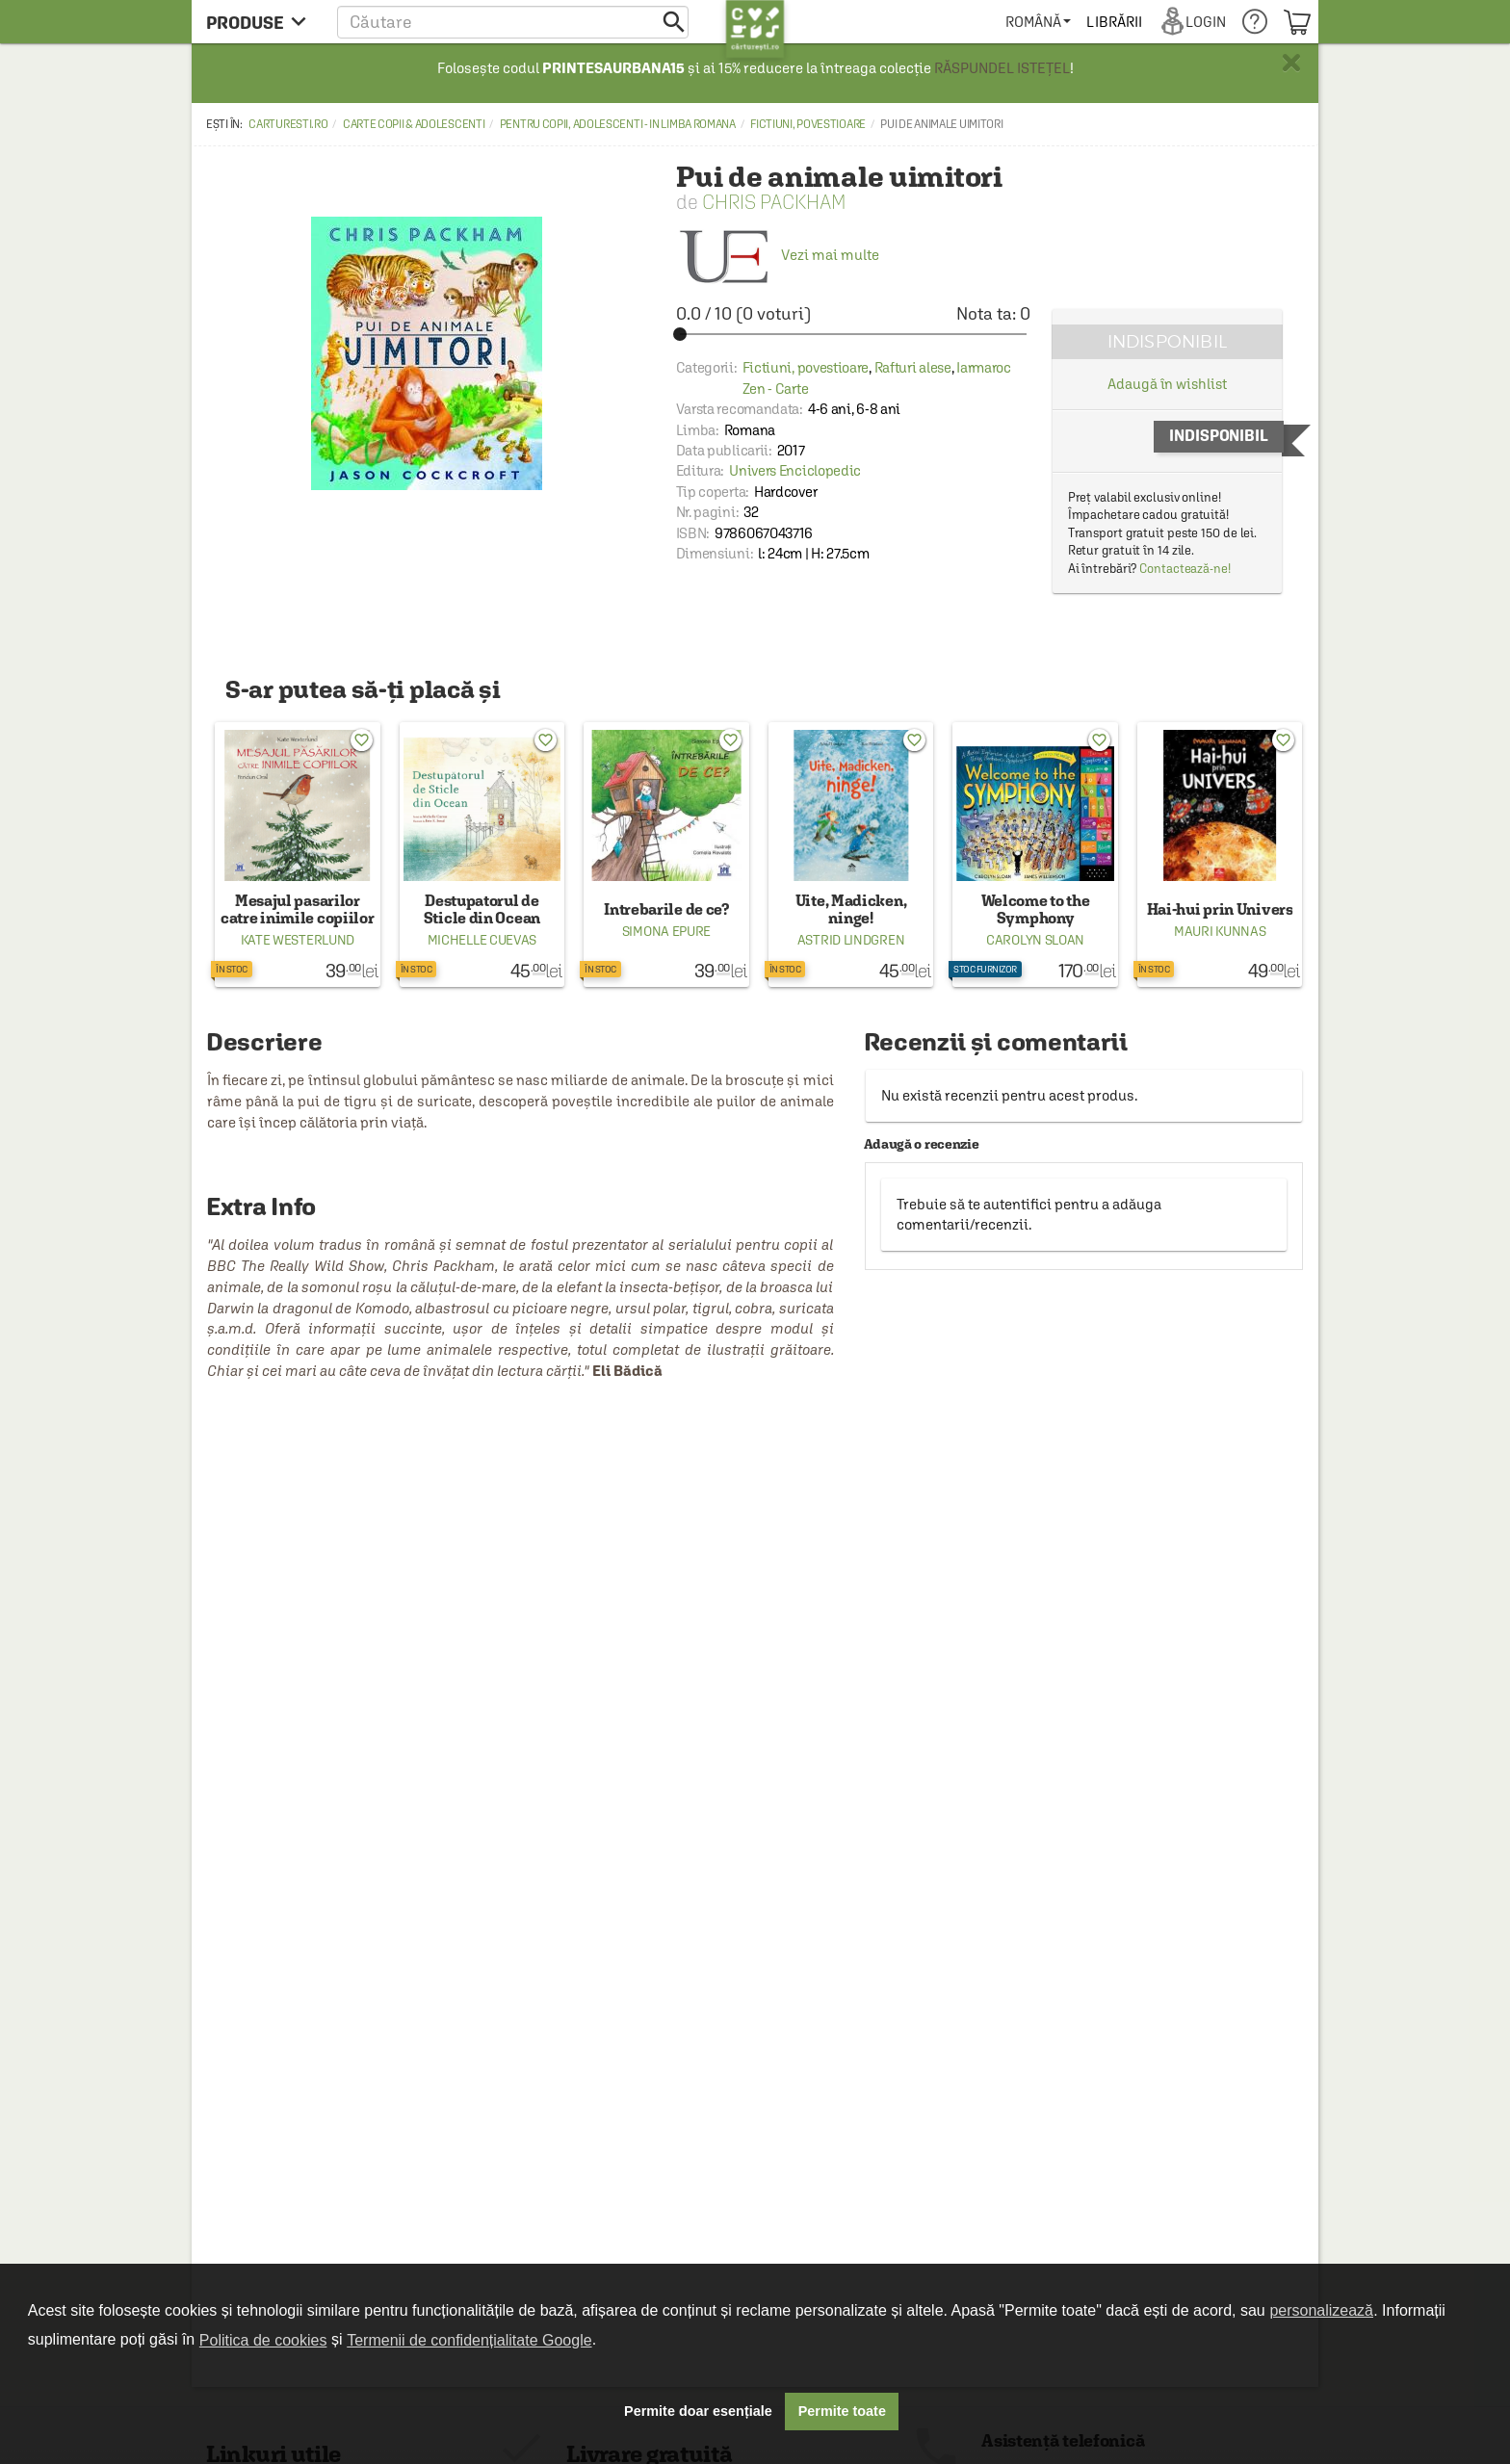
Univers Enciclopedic (795, 470)
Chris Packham (774, 202)
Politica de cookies (263, 2340)
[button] (513, 21)
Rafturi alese (912, 367)
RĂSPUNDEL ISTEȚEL (1002, 68)
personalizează (1321, 2310)
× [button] (1291, 62)
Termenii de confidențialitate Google (469, 2340)
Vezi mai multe (777, 255)
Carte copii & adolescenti (414, 124)
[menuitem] (1039, 21)
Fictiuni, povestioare (808, 124)
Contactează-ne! (1185, 568)
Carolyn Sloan (1035, 939)
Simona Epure (666, 931)
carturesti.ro (287, 124)
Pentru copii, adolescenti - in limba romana (618, 124)
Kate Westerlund (298, 939)
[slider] (853, 334)
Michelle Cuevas (482, 939)
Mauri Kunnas (1219, 931)
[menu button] (261, 21)
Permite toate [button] (842, 2411)
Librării (1115, 21)
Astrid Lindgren (851, 939)
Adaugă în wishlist (1166, 384)
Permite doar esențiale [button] (698, 2411)
